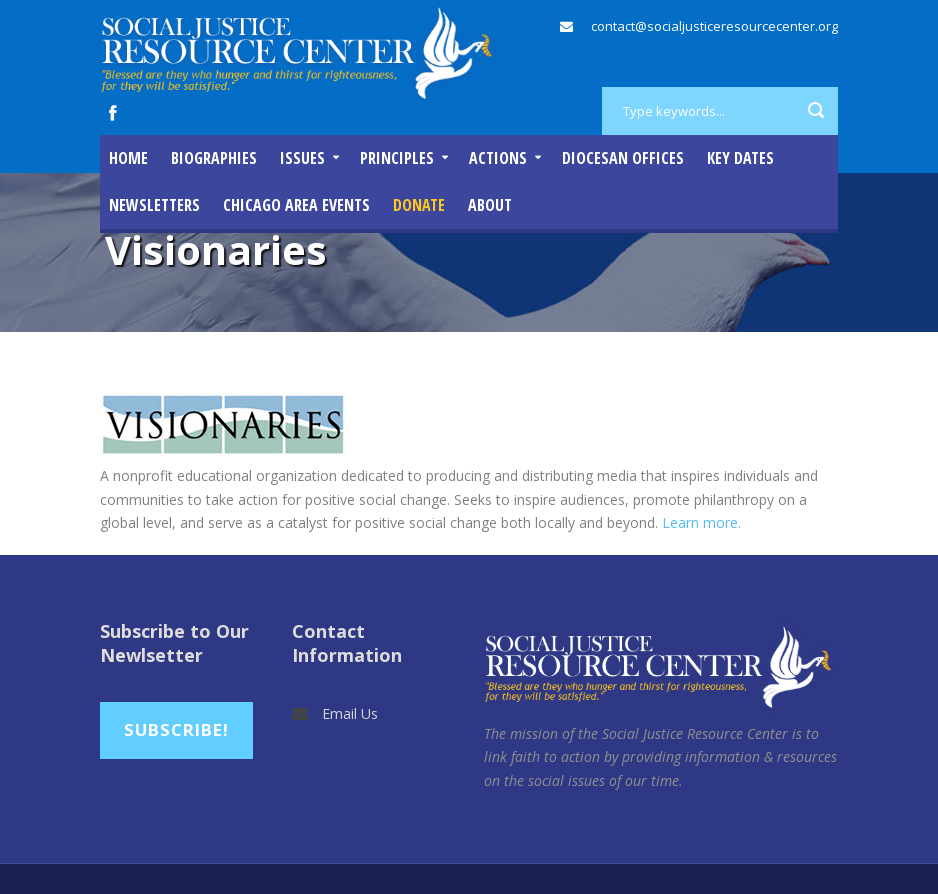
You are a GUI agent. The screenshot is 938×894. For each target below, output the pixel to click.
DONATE (419, 205)
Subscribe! (176, 729)
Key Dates (740, 158)
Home (128, 158)
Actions (498, 158)
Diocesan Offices (623, 158)
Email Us (350, 713)
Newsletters (154, 205)
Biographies (214, 158)
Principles (397, 158)
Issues (302, 158)
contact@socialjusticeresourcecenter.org (714, 26)
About (490, 205)
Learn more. (701, 522)
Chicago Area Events (296, 205)
